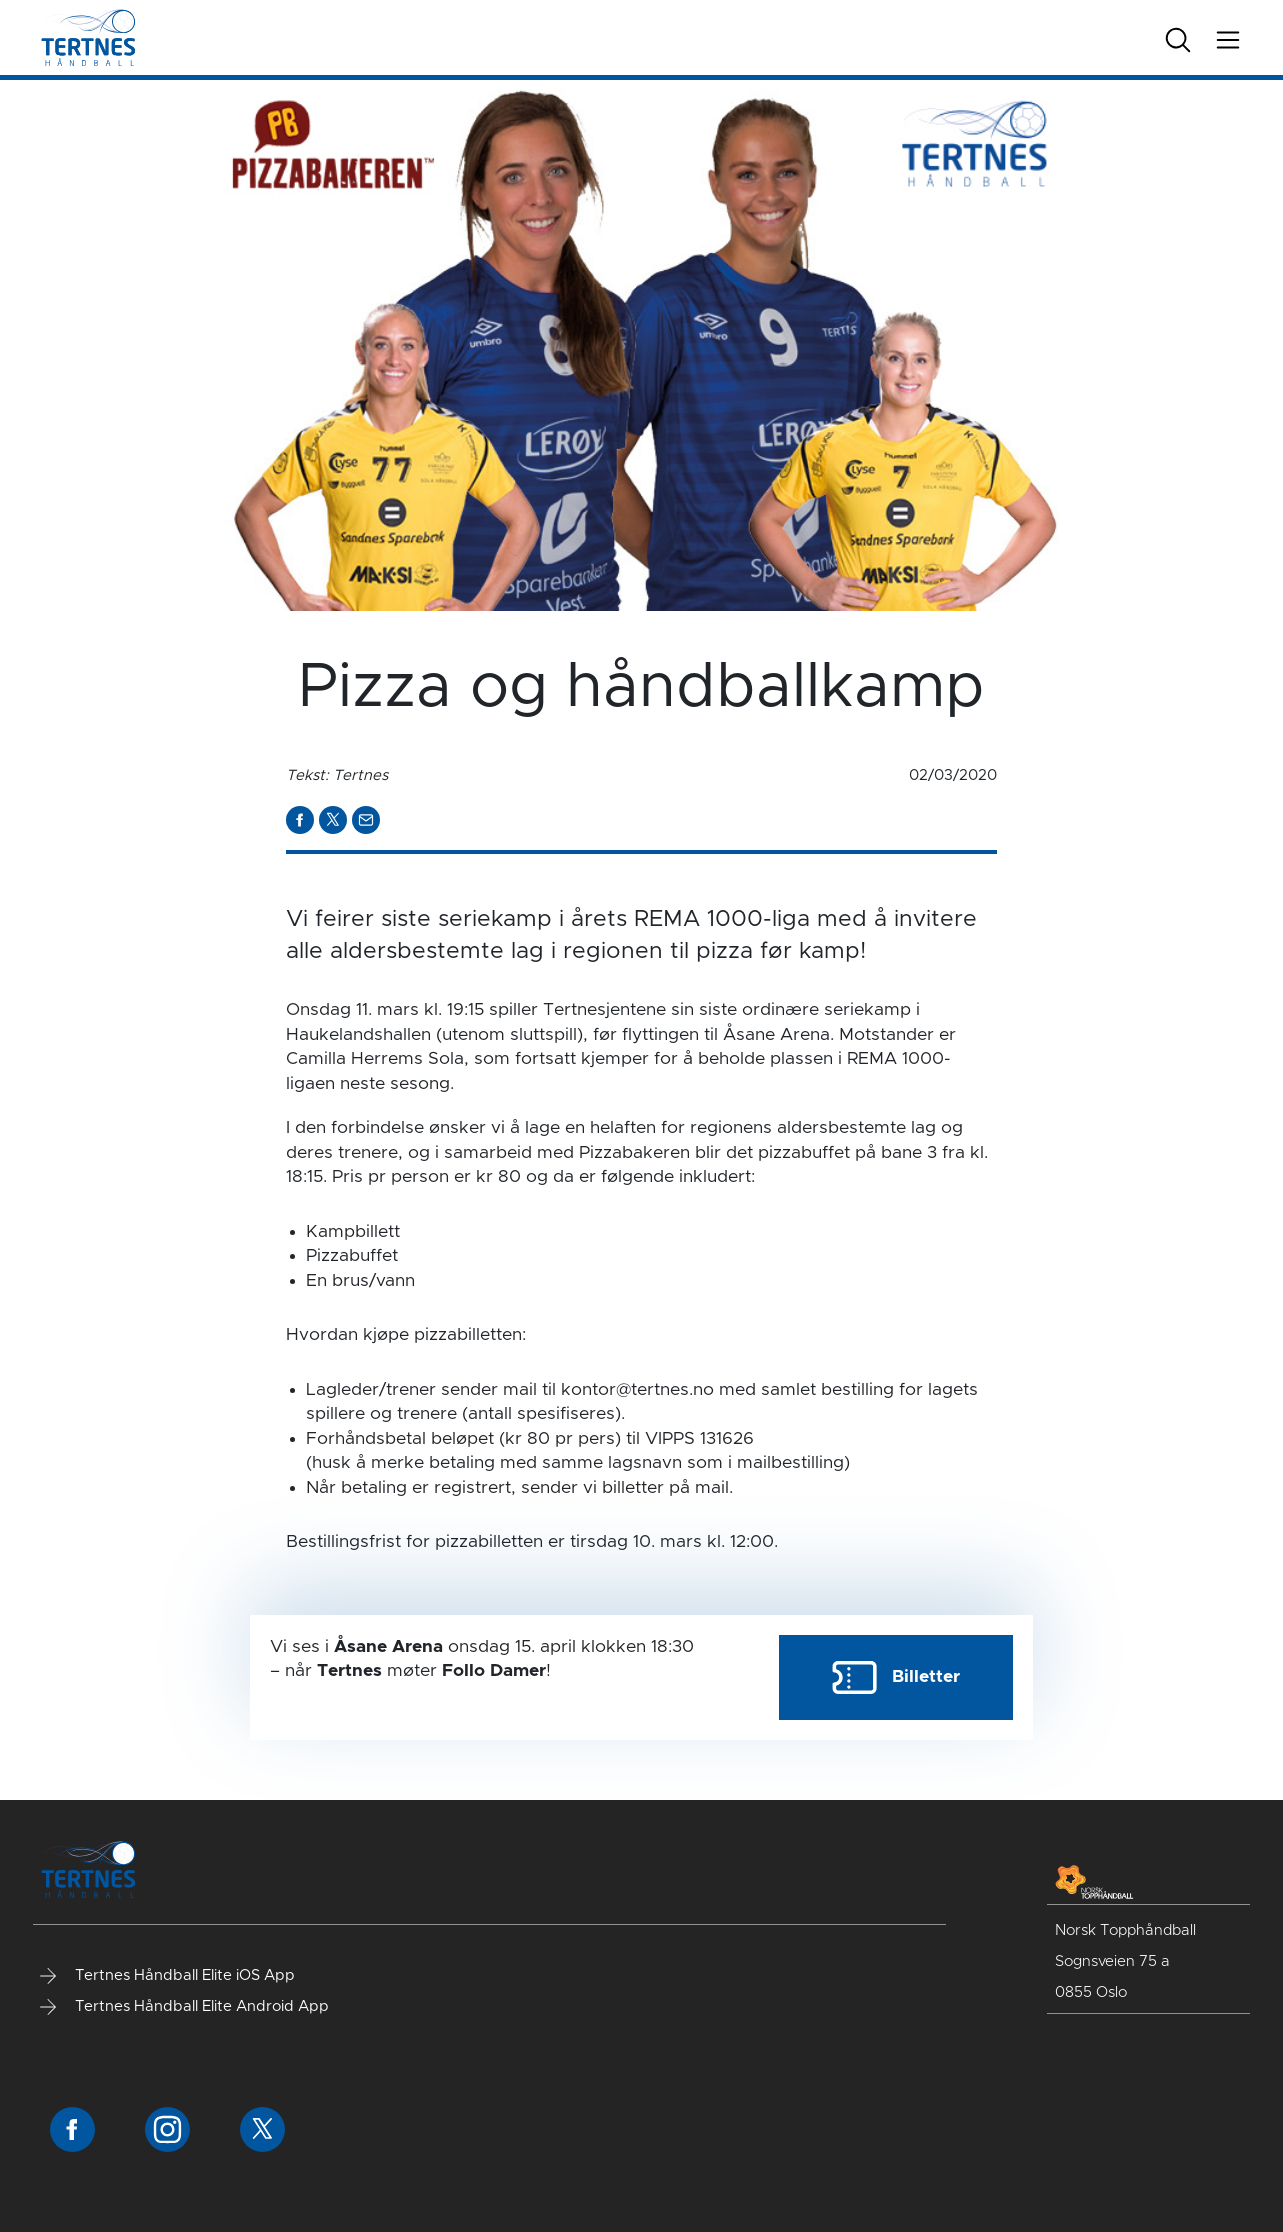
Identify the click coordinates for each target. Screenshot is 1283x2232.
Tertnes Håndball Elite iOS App (167, 1976)
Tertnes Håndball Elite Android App (184, 2007)
